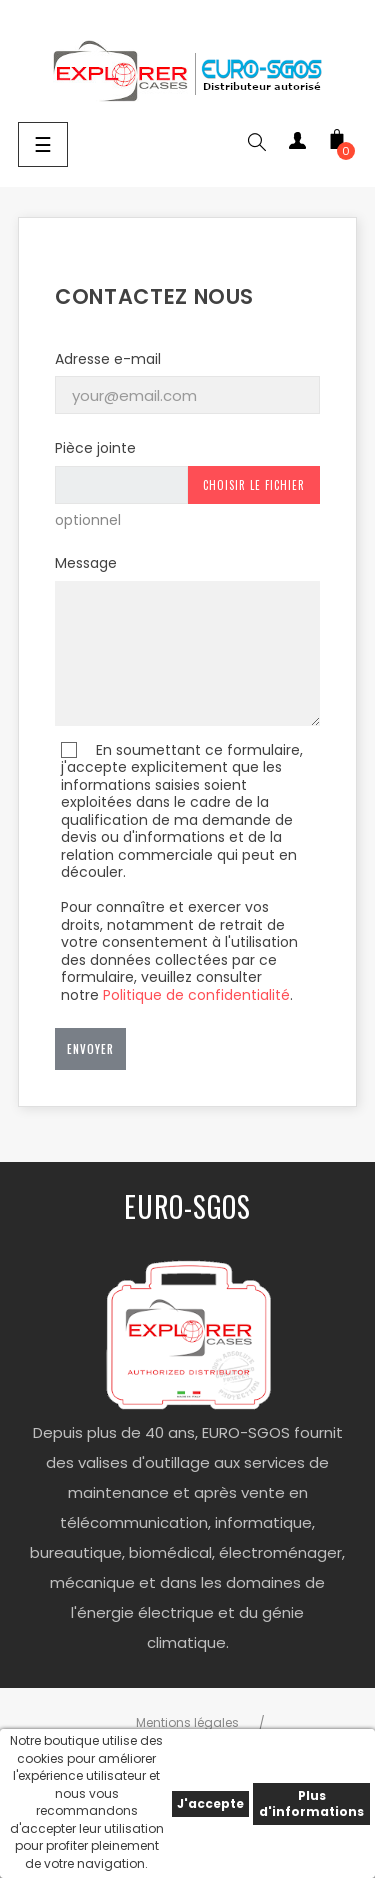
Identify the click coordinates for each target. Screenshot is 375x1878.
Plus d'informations (311, 1803)
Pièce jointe (95, 448)
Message (86, 563)
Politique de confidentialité (196, 995)
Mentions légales (187, 1722)
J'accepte (210, 1803)
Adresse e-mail (108, 359)
